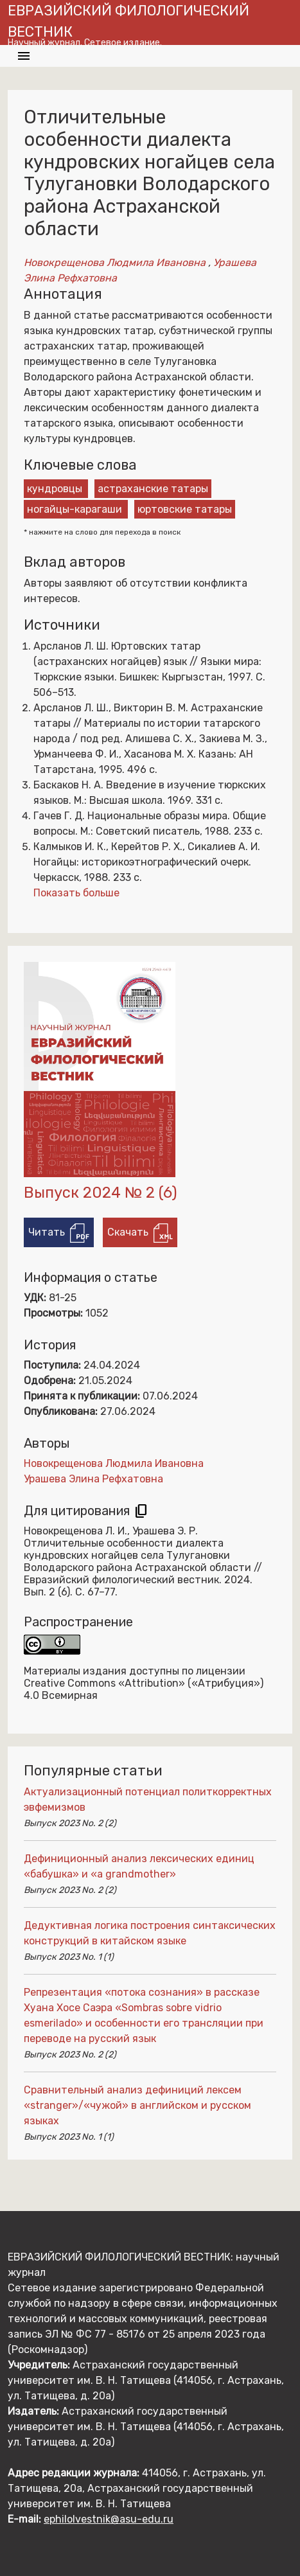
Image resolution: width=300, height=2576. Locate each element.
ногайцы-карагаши (74, 509)
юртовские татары (184, 509)
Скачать (140, 1233)
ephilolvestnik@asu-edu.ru (108, 2519)
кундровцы (54, 489)
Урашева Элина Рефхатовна (93, 1479)
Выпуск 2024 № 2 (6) (100, 1193)
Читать (58, 1233)
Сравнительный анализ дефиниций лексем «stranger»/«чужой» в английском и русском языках (137, 2105)
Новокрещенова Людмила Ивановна (116, 262)
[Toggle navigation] (24, 56)
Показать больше (76, 893)
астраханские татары (153, 489)
